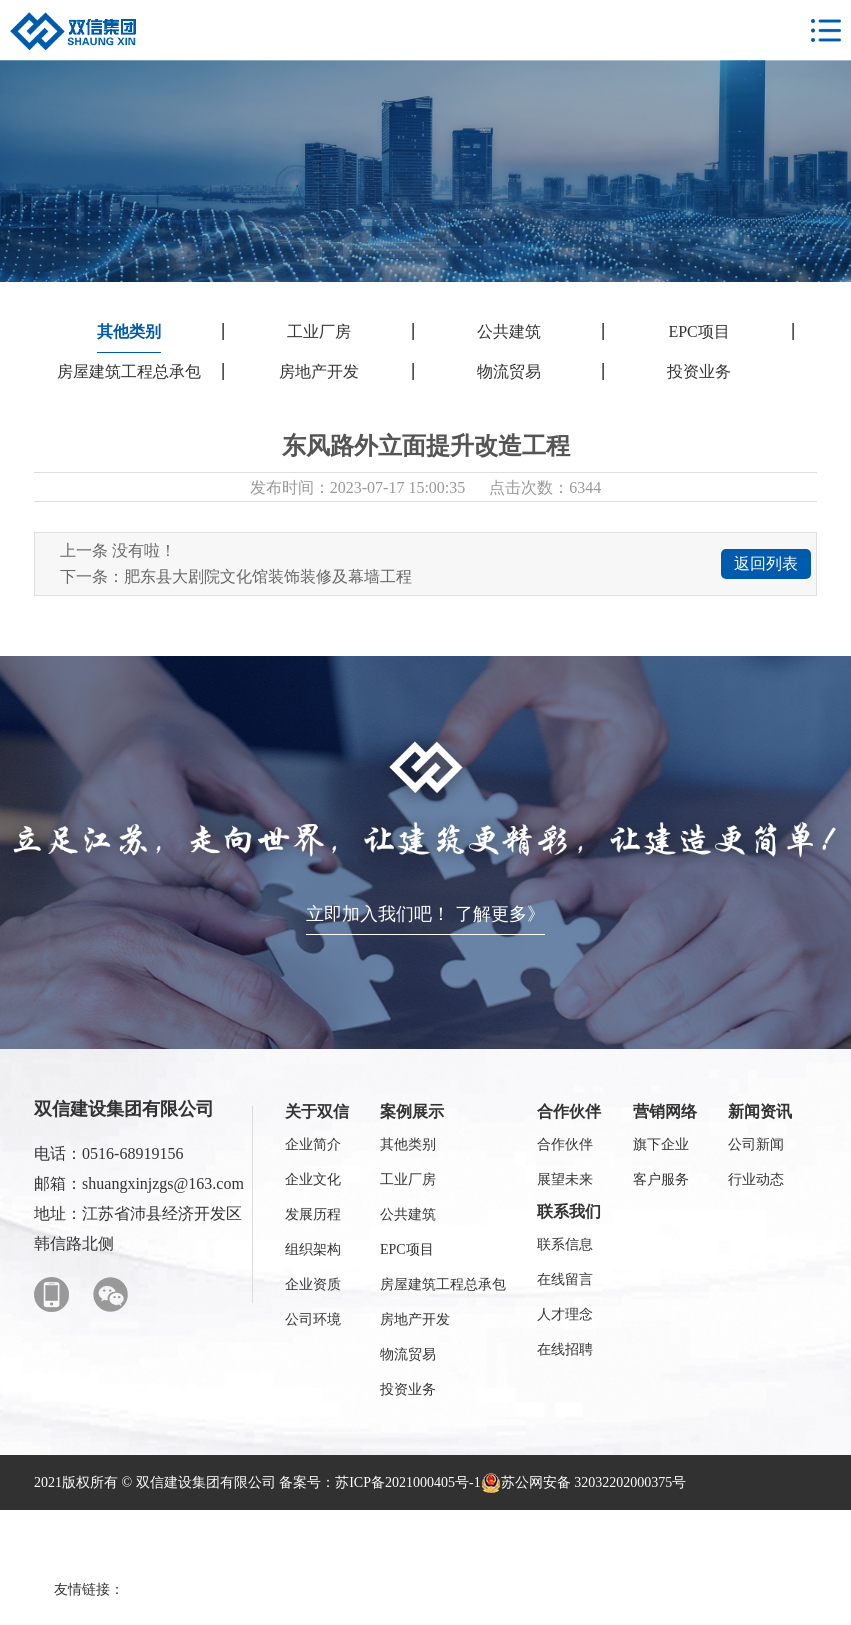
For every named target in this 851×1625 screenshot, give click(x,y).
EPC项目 (698, 331)
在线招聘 (565, 1349)
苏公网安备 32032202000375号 (584, 1483)
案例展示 (412, 1111)
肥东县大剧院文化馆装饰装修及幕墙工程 (268, 576)
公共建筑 (509, 331)
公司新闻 (756, 1144)
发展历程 (313, 1214)
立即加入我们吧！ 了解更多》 (425, 914)
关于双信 (317, 1111)
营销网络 (665, 1111)
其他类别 (129, 331)
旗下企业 (661, 1144)
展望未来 (565, 1179)
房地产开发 (319, 371)
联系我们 (569, 1211)
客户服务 (661, 1179)
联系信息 (565, 1244)
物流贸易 (509, 371)
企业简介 (313, 1144)
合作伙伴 (569, 1111)
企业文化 (313, 1179)
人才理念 (565, 1314)
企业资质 (313, 1284)
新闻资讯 (760, 1111)
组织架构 (313, 1249)
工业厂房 (319, 331)
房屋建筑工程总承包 (129, 371)
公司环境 (313, 1319)
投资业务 (699, 371)
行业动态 (756, 1179)
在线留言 (565, 1279)
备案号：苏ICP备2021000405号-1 (379, 1482)
